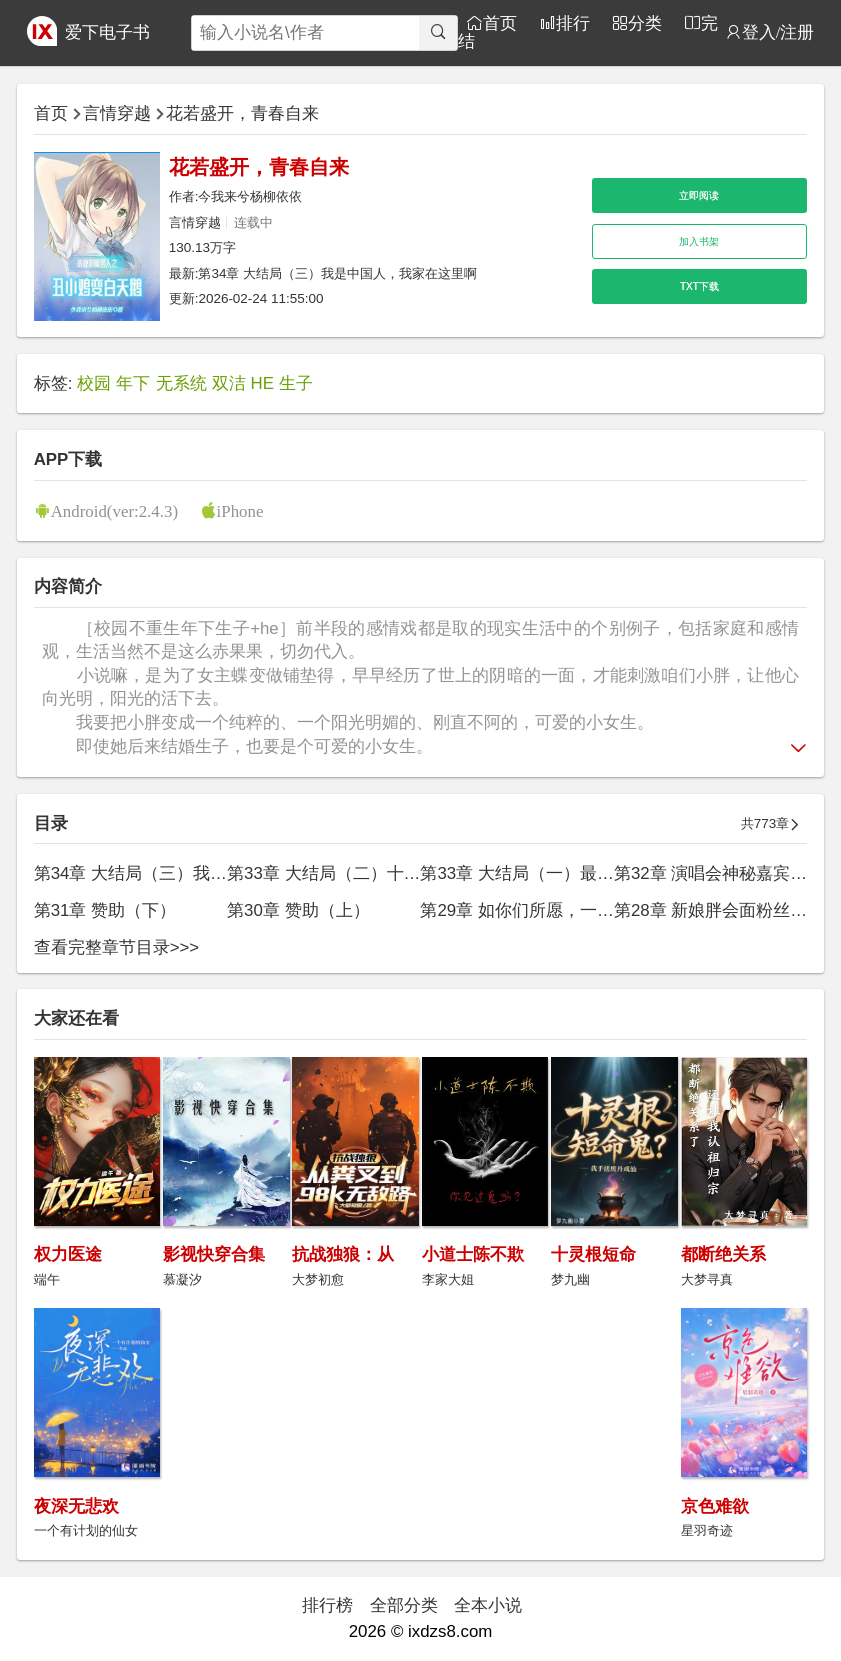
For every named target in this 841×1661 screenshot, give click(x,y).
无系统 (181, 383)
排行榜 (327, 1605)
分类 (645, 22)
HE (262, 383)
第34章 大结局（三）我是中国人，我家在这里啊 (337, 273)
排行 (573, 22)
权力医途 (68, 1254)
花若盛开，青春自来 (242, 113)
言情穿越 (117, 113)
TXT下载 (699, 286)
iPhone (240, 510)
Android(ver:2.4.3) (114, 510)
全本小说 (488, 1605)
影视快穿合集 (214, 1254)
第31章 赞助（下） (105, 910)
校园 (94, 383)
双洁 (229, 383)
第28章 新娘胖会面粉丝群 (710, 910)
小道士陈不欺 (473, 1254)
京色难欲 (715, 1506)
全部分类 (404, 1605)
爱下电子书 (107, 32)
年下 (133, 383)
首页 (500, 22)
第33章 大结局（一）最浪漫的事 (542, 873)
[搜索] (437, 33)
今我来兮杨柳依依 (250, 196)
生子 (296, 383)
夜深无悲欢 (76, 1506)
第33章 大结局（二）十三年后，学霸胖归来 (391, 873)
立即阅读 (699, 195)
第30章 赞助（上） (298, 910)
